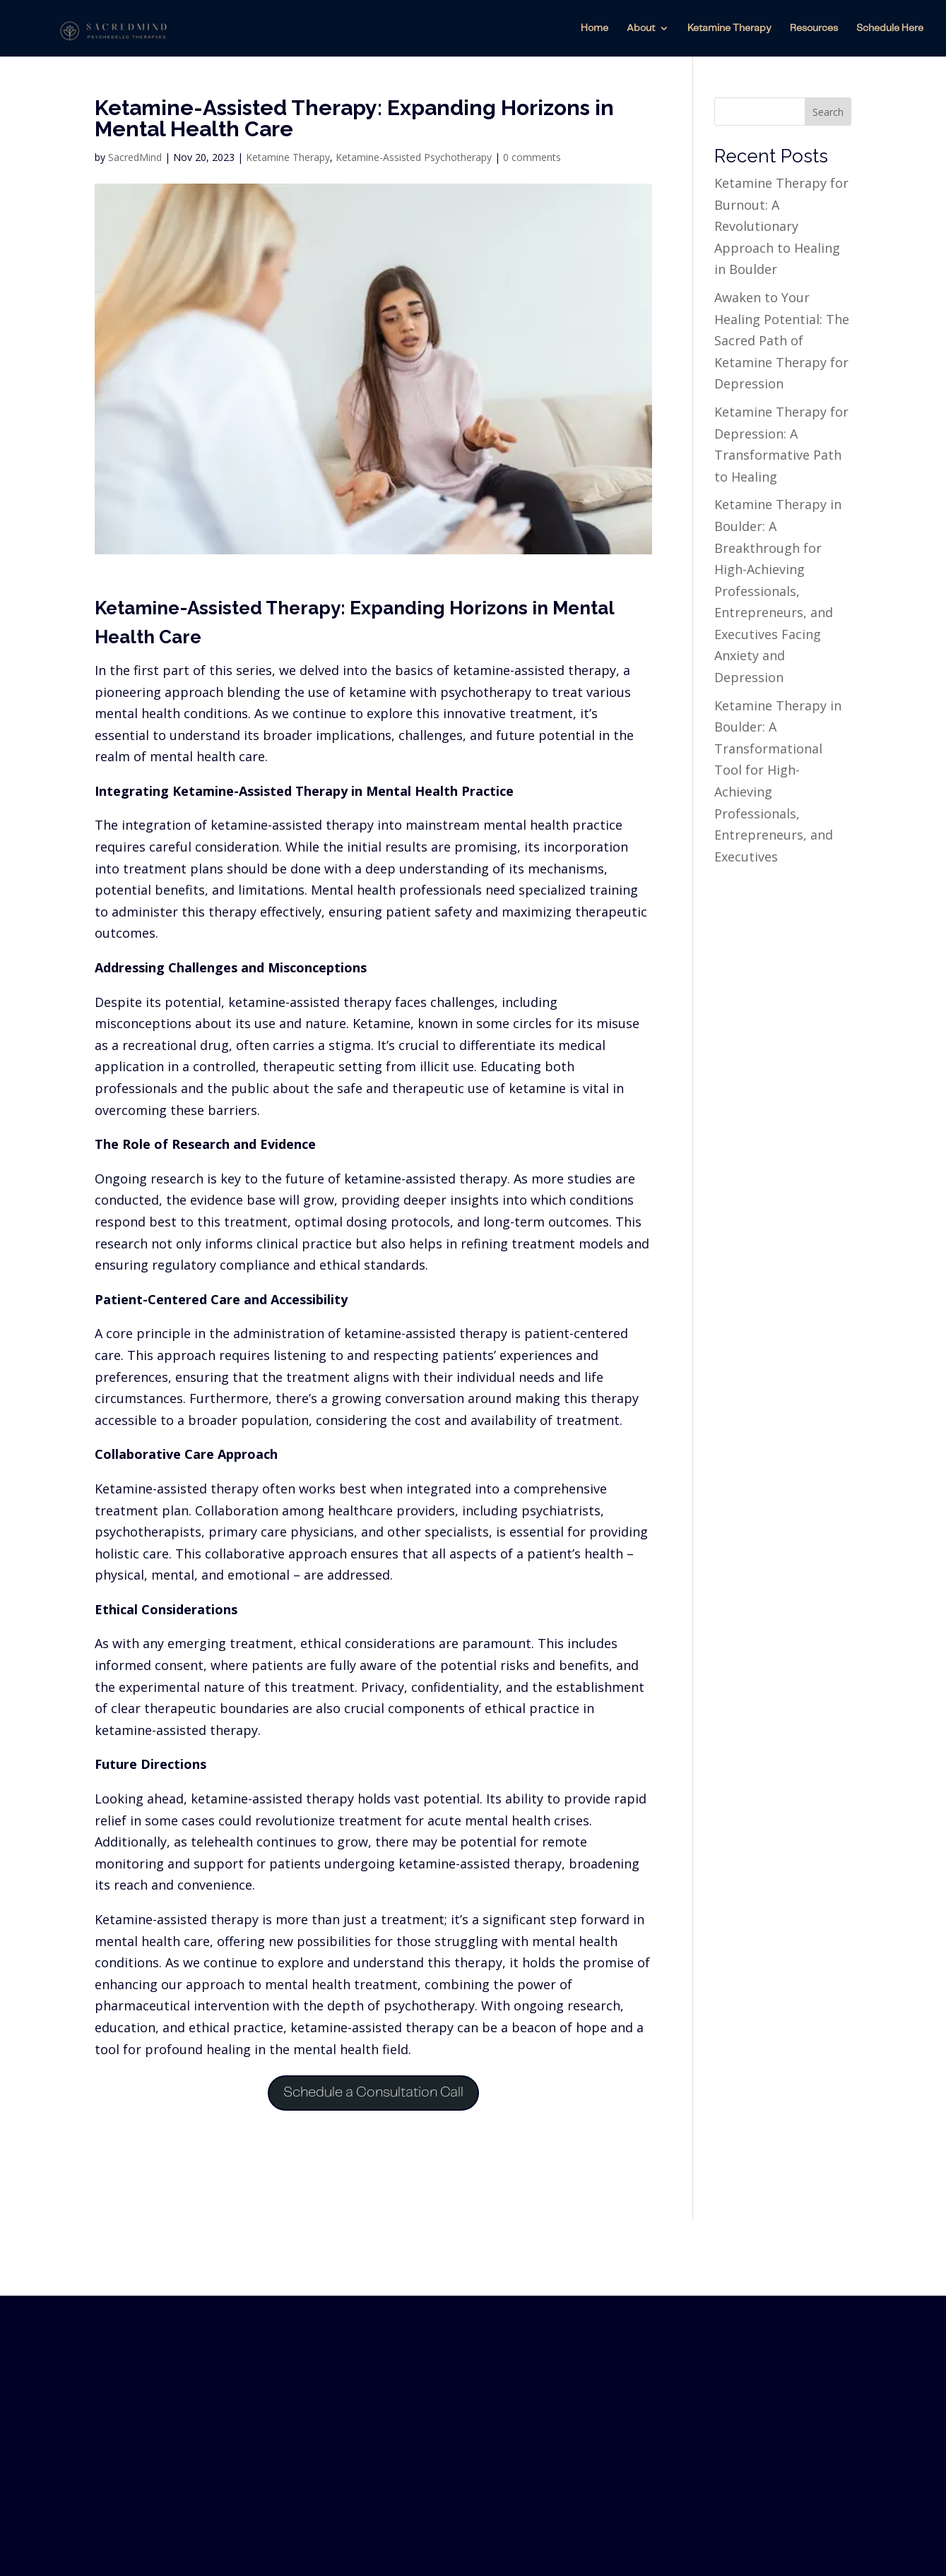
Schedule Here (889, 28)
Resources (814, 28)
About (641, 28)
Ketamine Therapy (729, 28)
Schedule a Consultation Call (373, 2092)
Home (594, 28)
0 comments (532, 157)
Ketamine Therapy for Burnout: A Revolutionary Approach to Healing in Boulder (781, 226)
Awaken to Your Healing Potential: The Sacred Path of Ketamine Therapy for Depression (781, 340)
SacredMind (135, 157)
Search (828, 112)
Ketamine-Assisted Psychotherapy (414, 157)
